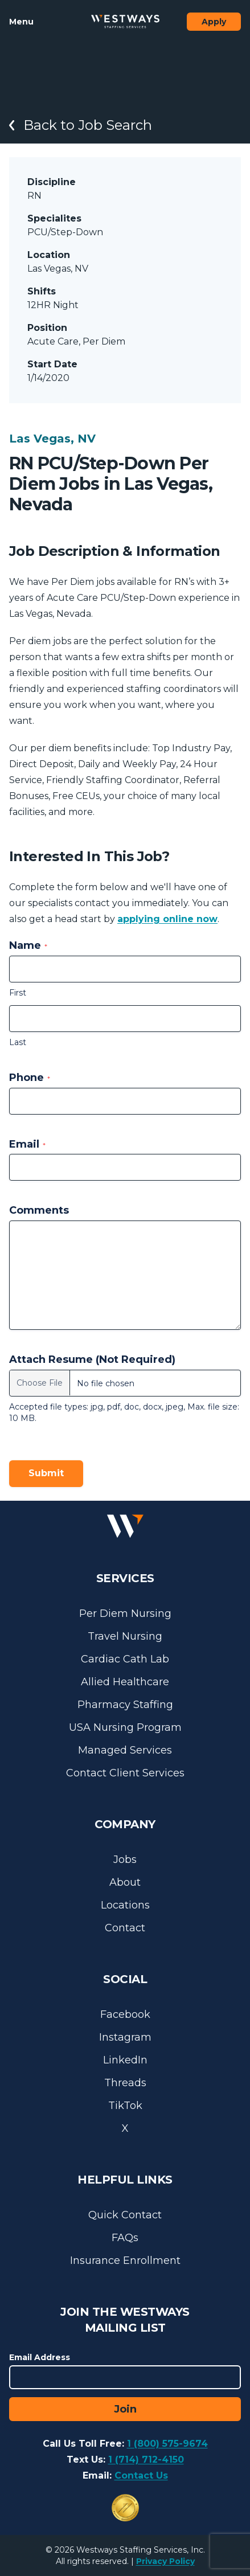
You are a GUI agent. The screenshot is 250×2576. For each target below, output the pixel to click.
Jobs (125, 1859)
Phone (29, 1077)
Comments (39, 1210)
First (17, 993)
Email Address (39, 2357)
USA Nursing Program (125, 1727)
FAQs (125, 2237)
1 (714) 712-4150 (146, 2459)
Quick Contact (125, 2215)
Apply (214, 22)
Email (27, 1144)
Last (17, 1042)
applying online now (167, 919)
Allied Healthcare (125, 1682)
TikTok (125, 2105)
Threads (125, 2083)
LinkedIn (125, 2060)
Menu (21, 22)
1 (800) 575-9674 (167, 2443)
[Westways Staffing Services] (125, 21)
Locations (125, 1905)
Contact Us (141, 2475)
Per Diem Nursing (125, 1613)
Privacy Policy (165, 2561)
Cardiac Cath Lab (125, 1659)
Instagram (125, 2037)
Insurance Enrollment (125, 2260)
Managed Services (125, 1750)
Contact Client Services (125, 1773)
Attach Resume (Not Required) (92, 1359)
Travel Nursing (125, 1636)
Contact (125, 1928)
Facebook (125, 2014)
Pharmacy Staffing (125, 1704)
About (125, 1882)
